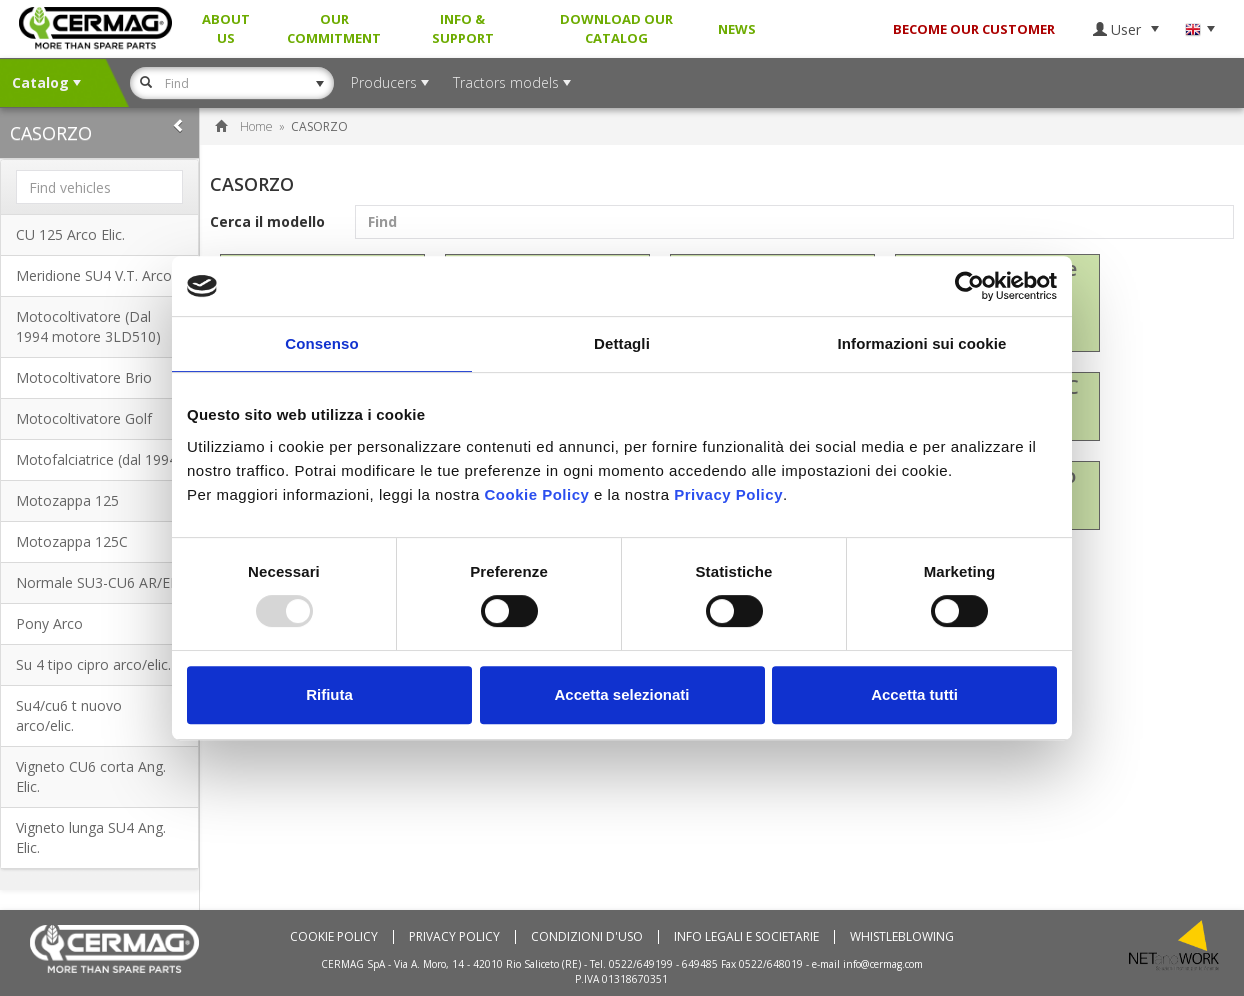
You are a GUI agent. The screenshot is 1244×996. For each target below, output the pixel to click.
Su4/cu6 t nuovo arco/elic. (69, 715)
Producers (390, 82)
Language (1199, 29)
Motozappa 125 (67, 500)
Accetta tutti (914, 694)
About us (226, 28)
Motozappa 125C (72, 541)
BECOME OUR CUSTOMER (974, 29)
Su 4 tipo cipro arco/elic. (93, 664)
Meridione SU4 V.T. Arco (94, 275)
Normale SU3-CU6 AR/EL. (98, 582)
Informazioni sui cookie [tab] (922, 343)
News (737, 29)
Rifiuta (329, 694)
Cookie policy (334, 937)
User (1126, 29)
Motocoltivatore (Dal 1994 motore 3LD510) (88, 326)
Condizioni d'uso (587, 937)
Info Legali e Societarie (746, 937)
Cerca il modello (722, 222)
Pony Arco (49, 623)
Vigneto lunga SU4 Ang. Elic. (91, 837)
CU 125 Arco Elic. (70, 234)
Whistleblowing (902, 937)
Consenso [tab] (321, 343)
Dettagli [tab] (622, 343)
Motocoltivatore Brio (84, 377)
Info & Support (463, 28)
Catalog (46, 82)
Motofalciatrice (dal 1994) (99, 459)
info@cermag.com (883, 964)
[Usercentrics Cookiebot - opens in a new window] (969, 286)
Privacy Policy (454, 937)
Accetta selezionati (621, 694)
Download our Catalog (616, 28)
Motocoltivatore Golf (84, 418)
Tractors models (512, 82)
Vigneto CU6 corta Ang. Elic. (91, 776)
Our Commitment (334, 28)
